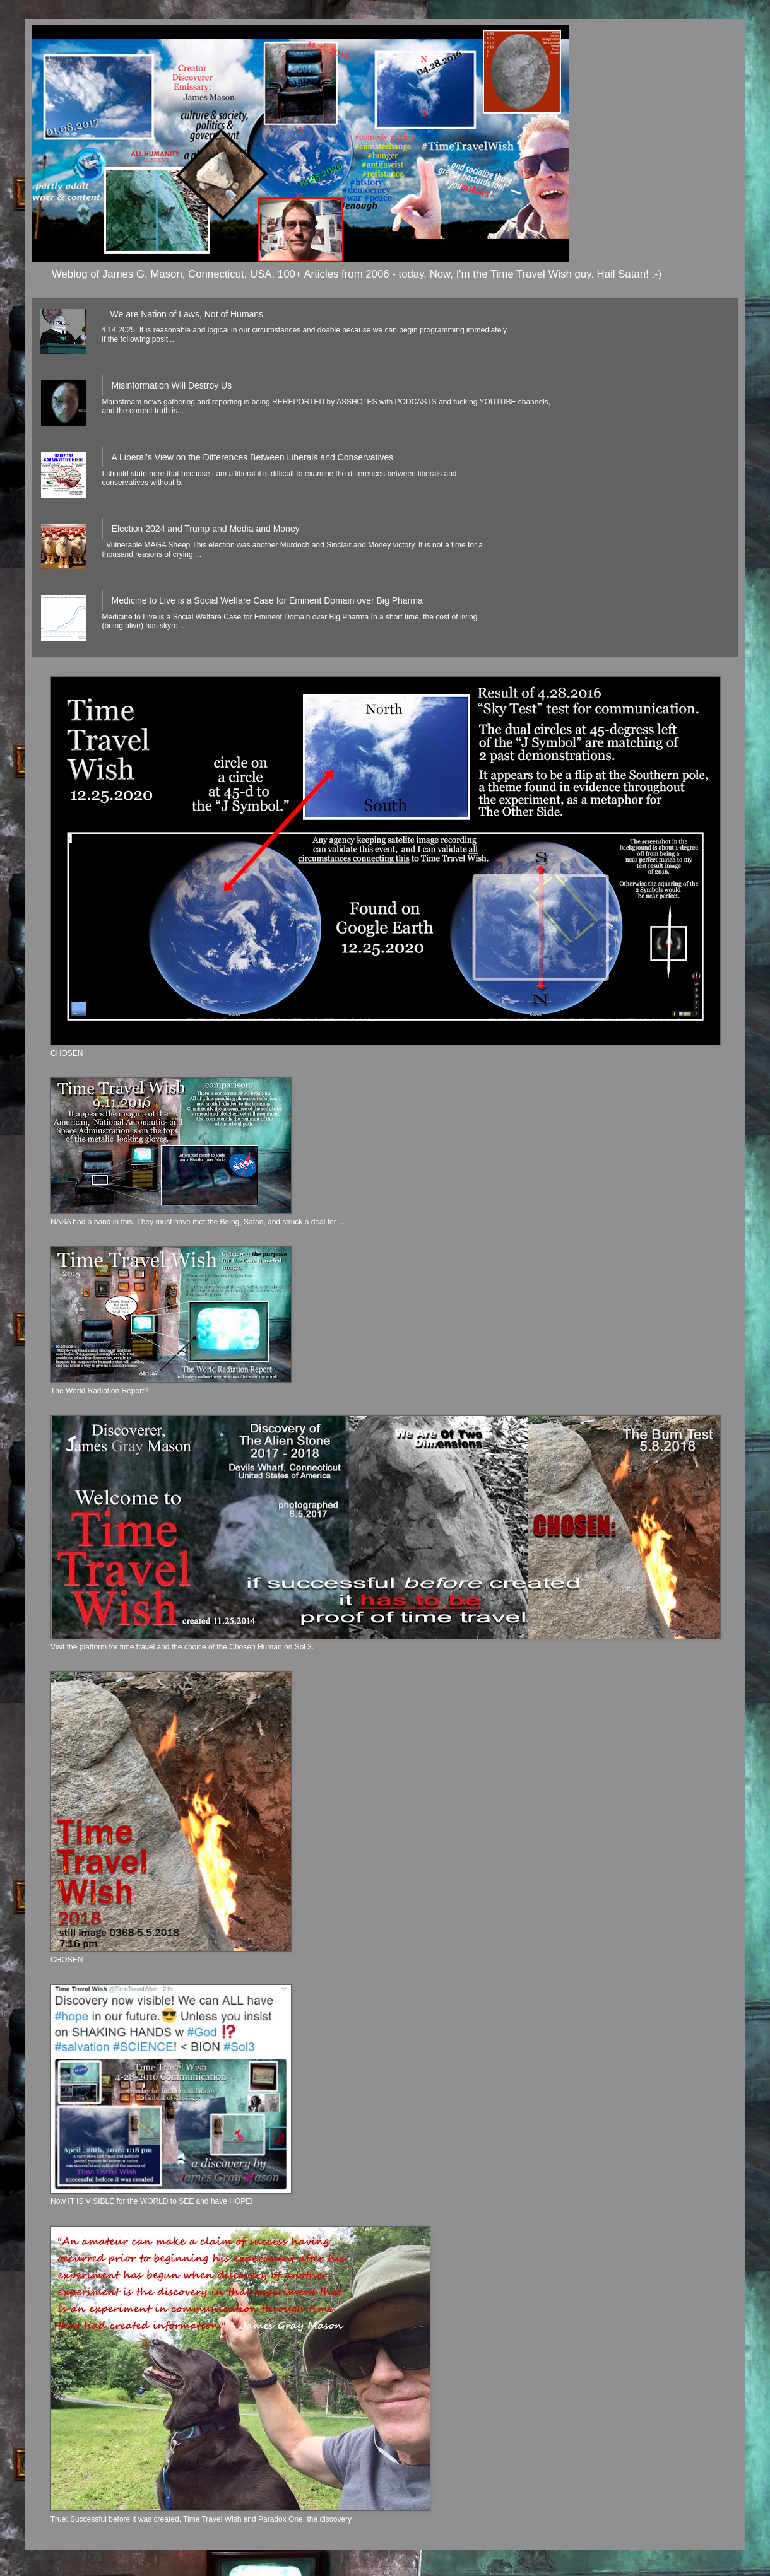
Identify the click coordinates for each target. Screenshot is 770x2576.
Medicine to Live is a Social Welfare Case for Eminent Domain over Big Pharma (267, 600)
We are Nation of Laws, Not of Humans (187, 314)
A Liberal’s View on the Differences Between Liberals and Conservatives (253, 457)
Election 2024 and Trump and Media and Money (206, 529)
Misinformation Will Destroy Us (172, 385)
